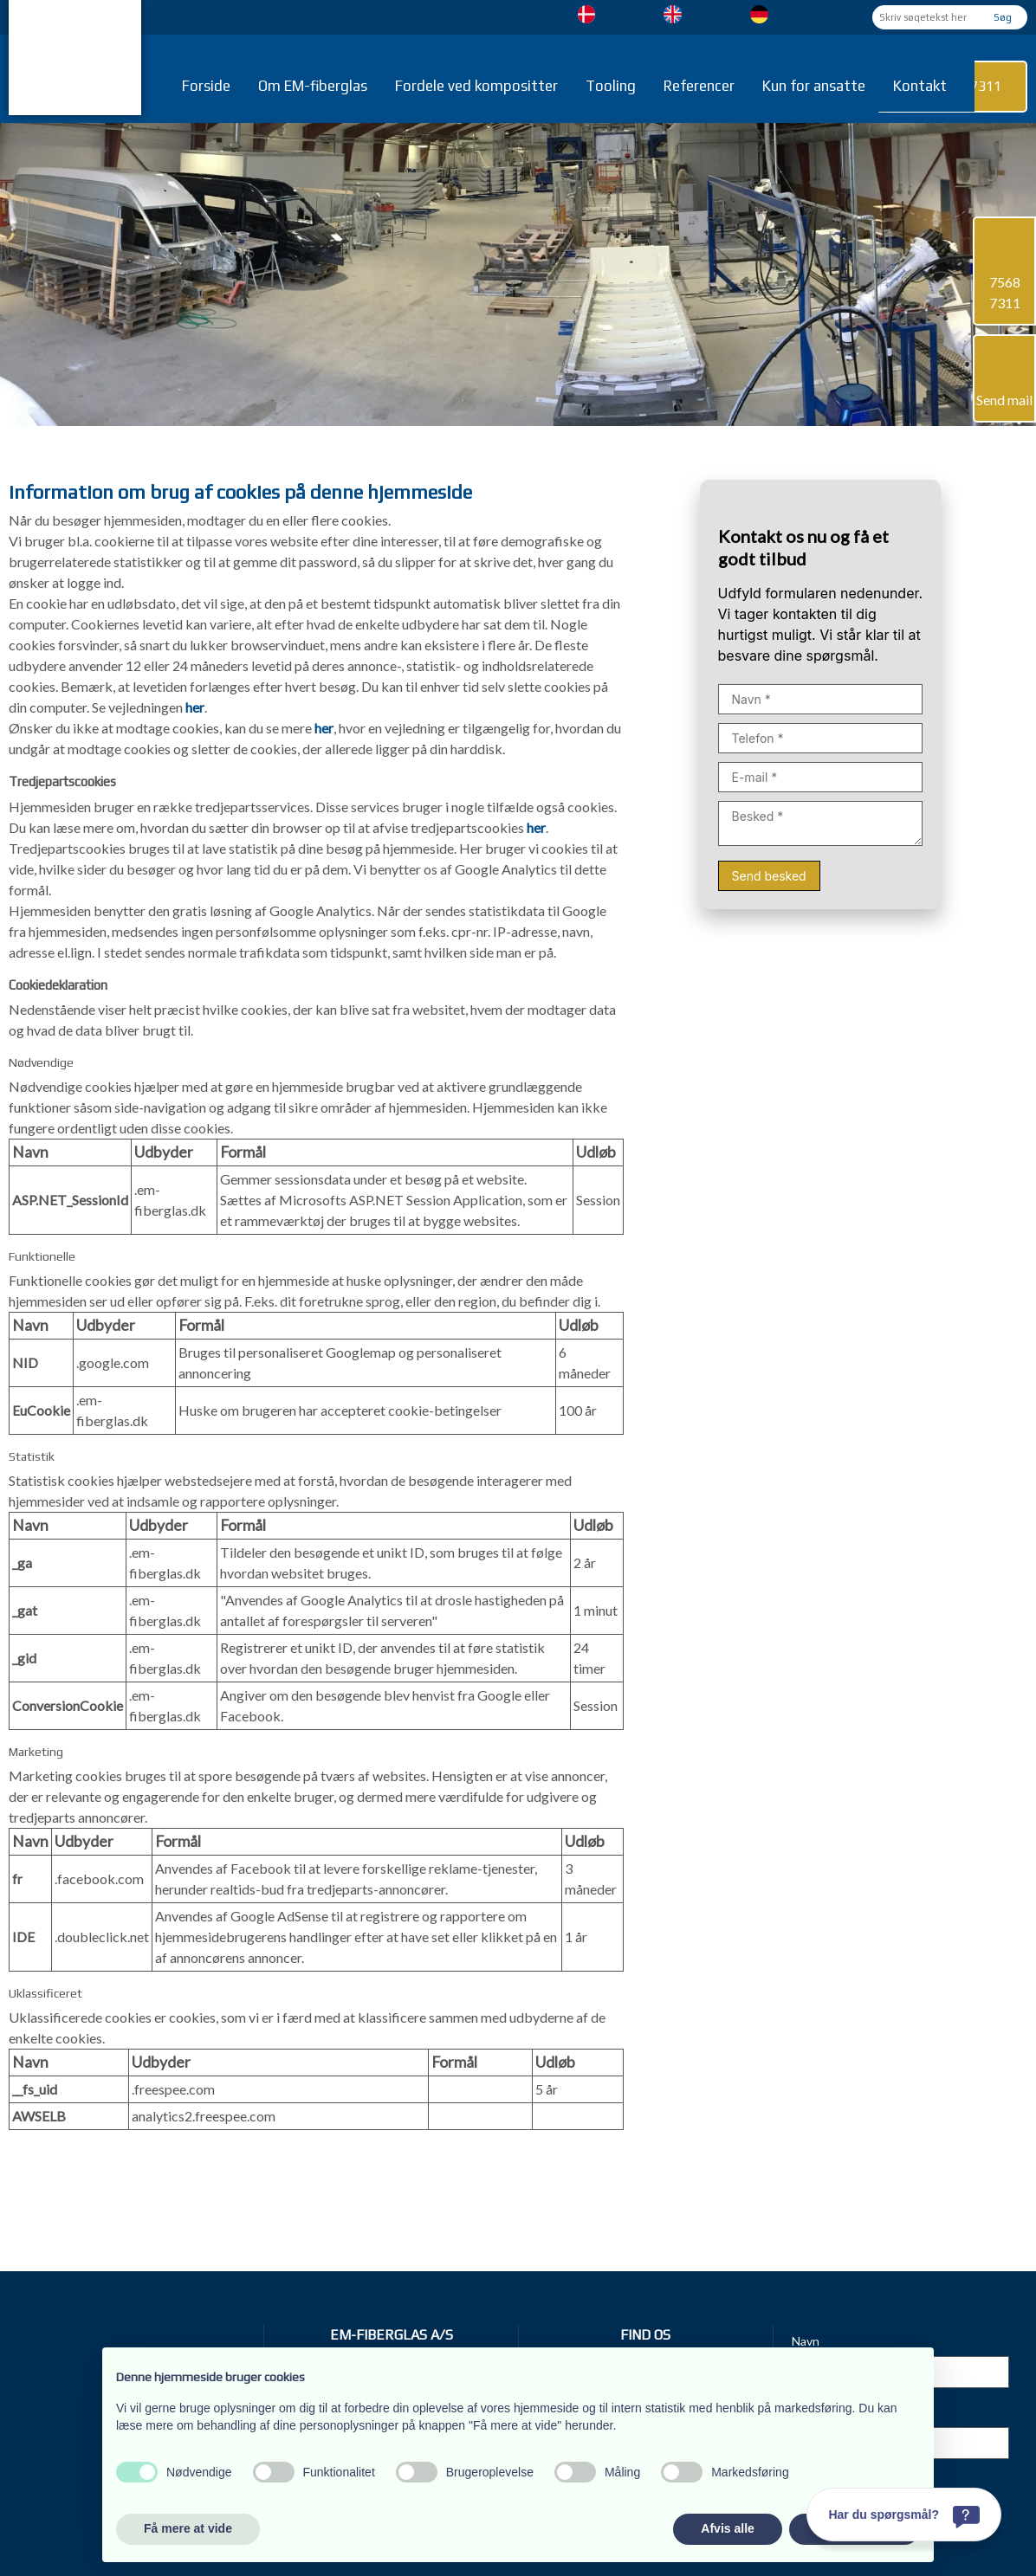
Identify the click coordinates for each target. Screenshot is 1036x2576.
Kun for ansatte (813, 85)
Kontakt (920, 85)
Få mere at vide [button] (188, 2528)
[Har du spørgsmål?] (903, 2514)
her (194, 707)
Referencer (699, 85)
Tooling (611, 85)
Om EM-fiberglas (312, 85)
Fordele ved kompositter (476, 85)
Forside (206, 85)
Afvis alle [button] (727, 2528)
